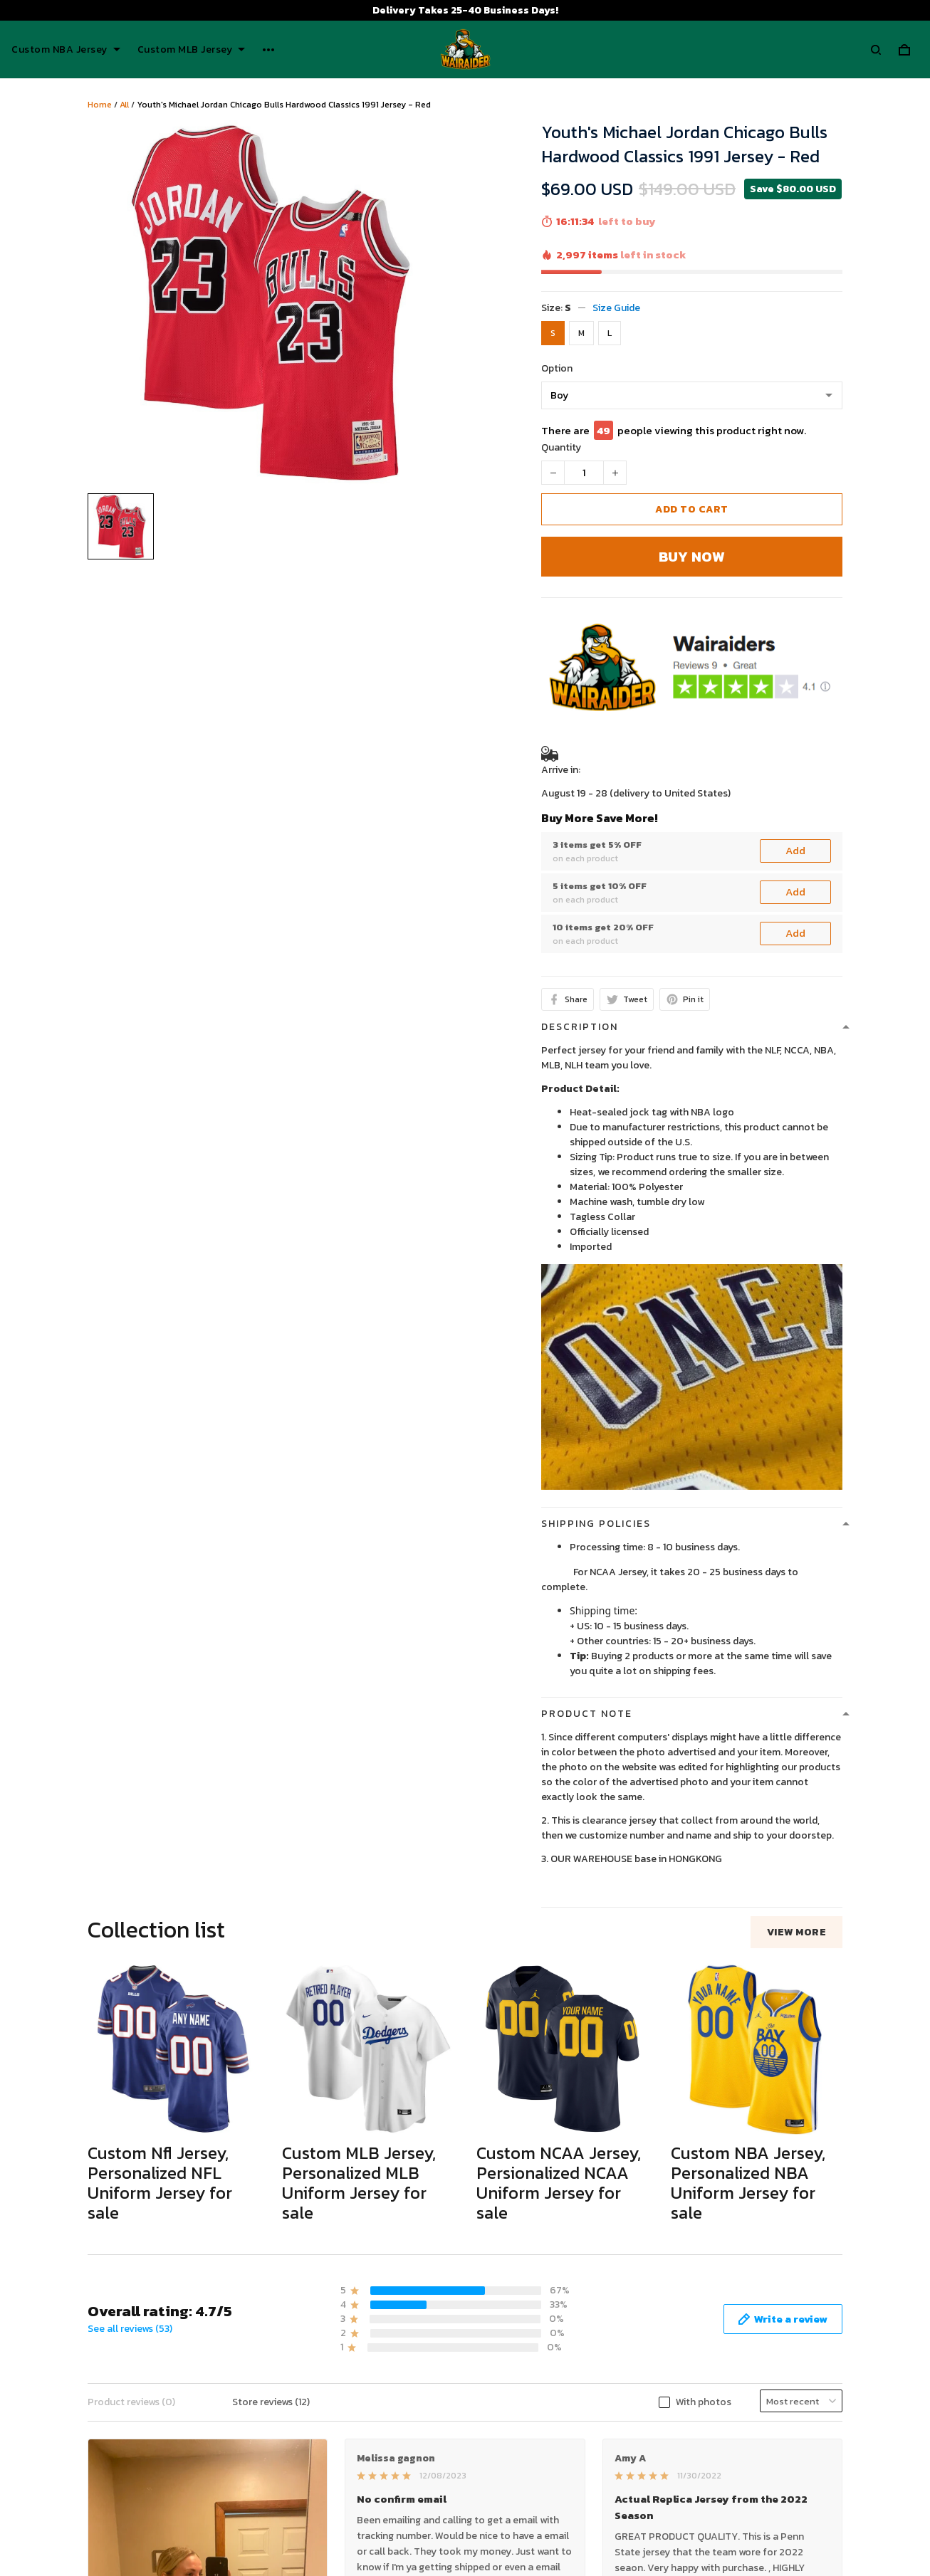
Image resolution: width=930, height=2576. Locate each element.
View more (797, 1932)
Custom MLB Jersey (191, 50)
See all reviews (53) (130, 2328)
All (124, 104)
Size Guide (616, 307)
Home (100, 104)
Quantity (561, 447)
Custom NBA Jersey (65, 50)
